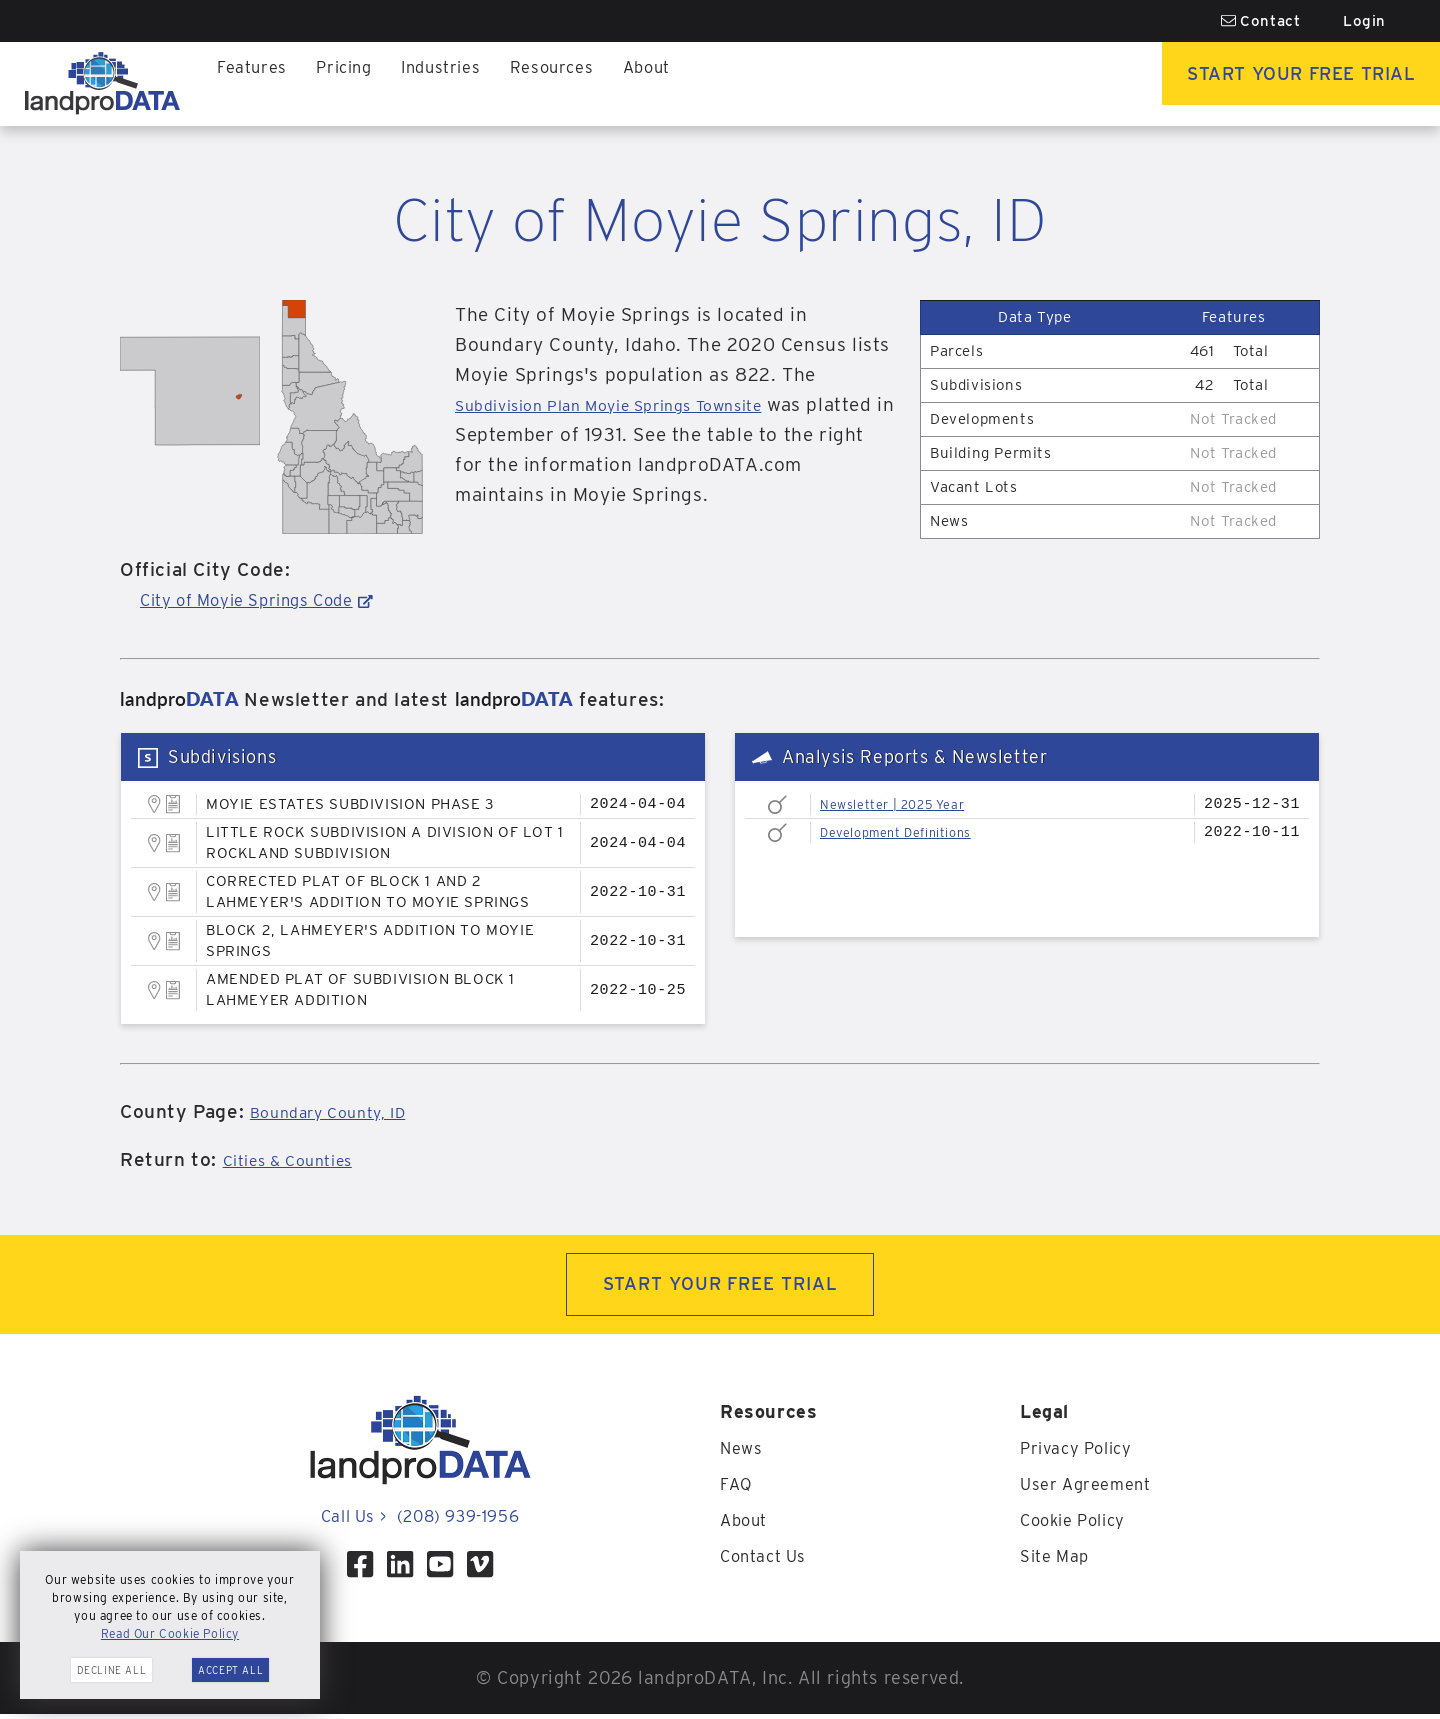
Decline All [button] (112, 1670)
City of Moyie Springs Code (264, 599)
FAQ (737, 1488)
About (674, 83)
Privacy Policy (1081, 1452)
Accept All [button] (230, 1670)
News (742, 1452)
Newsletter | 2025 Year (905, 804)
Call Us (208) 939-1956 (419, 1520)
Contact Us (767, 1560)
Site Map (1058, 1560)
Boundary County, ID (344, 1111)
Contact (1261, 21)
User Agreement (1090, 1488)
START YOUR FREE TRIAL (720, 1286)
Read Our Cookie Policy (170, 1633)
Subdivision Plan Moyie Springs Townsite (642, 404)
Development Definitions (911, 832)
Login (1364, 21)
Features (255, 83)
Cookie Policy (1079, 1524)
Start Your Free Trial (1275, 83)
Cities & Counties (301, 1159)
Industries (456, 83)
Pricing (352, 83)
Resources (573, 83)
